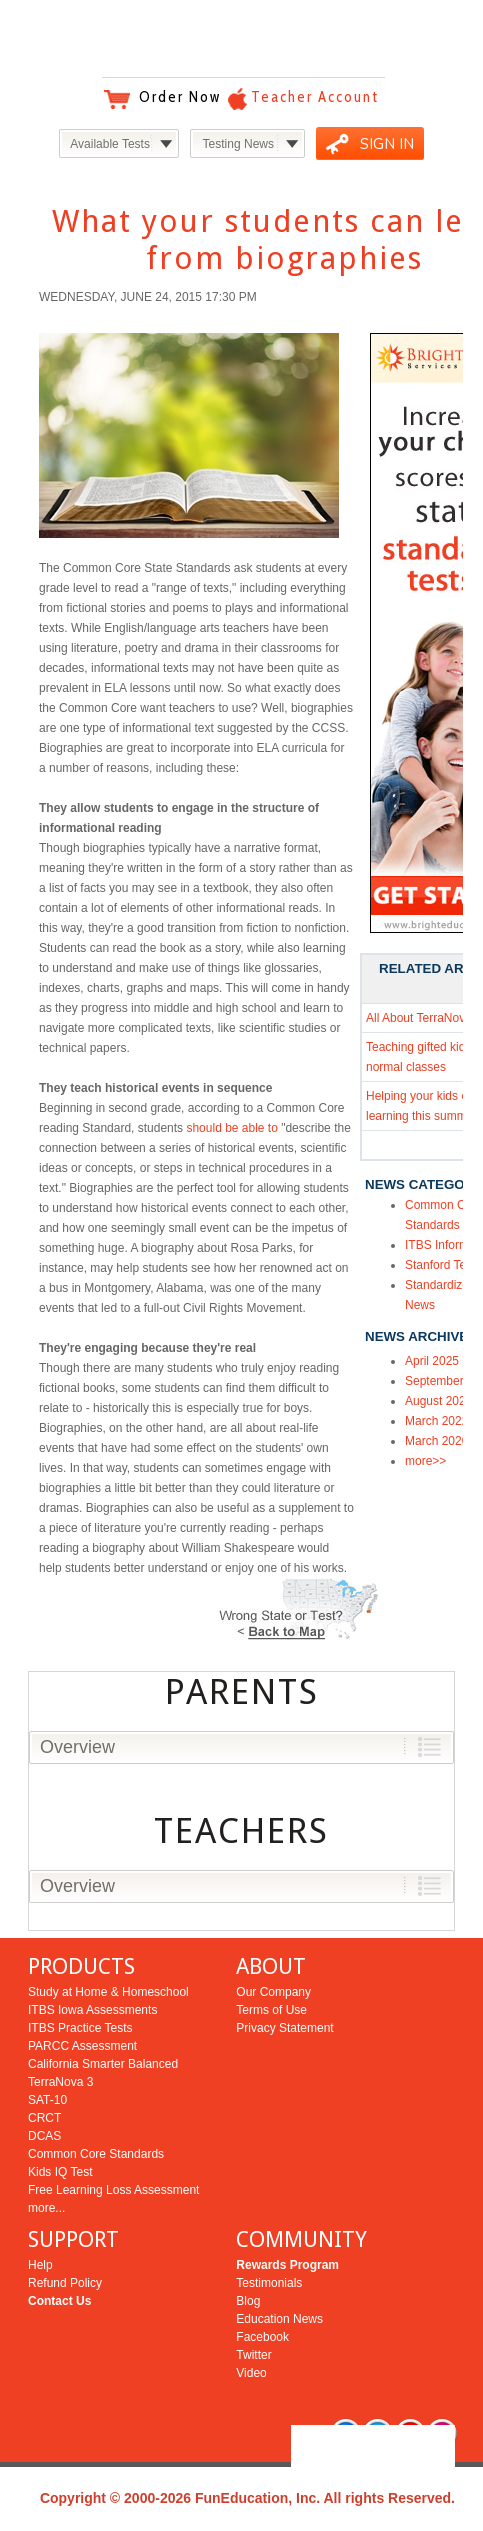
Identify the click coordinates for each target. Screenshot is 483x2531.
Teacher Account (315, 97)
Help (40, 2265)
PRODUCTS (81, 1966)
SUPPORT (73, 2239)
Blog (248, 2301)
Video (251, 2373)
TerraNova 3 (60, 2082)
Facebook (262, 2337)
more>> (425, 1461)
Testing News (238, 144)
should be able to (231, 1128)
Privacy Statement (284, 2028)
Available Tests (110, 144)
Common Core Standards (96, 2154)
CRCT (44, 2118)
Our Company (273, 1992)
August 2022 (438, 1401)
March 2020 (436, 1441)
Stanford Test (440, 1265)
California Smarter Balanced (103, 2064)
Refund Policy (65, 2283)
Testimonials (269, 2283)
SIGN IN (387, 144)
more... (46, 2208)
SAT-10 (47, 2100)
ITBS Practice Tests (80, 2028)
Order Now (180, 97)
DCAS (44, 2136)
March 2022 (436, 1421)
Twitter (253, 2355)
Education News (279, 2319)
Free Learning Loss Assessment (113, 2190)
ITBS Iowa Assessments (92, 2010)
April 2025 (432, 1361)
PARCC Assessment (82, 2046)
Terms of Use (271, 2010)
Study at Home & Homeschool (108, 1992)
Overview (77, 1747)
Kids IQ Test (60, 2172)
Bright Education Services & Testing (242, 39)
